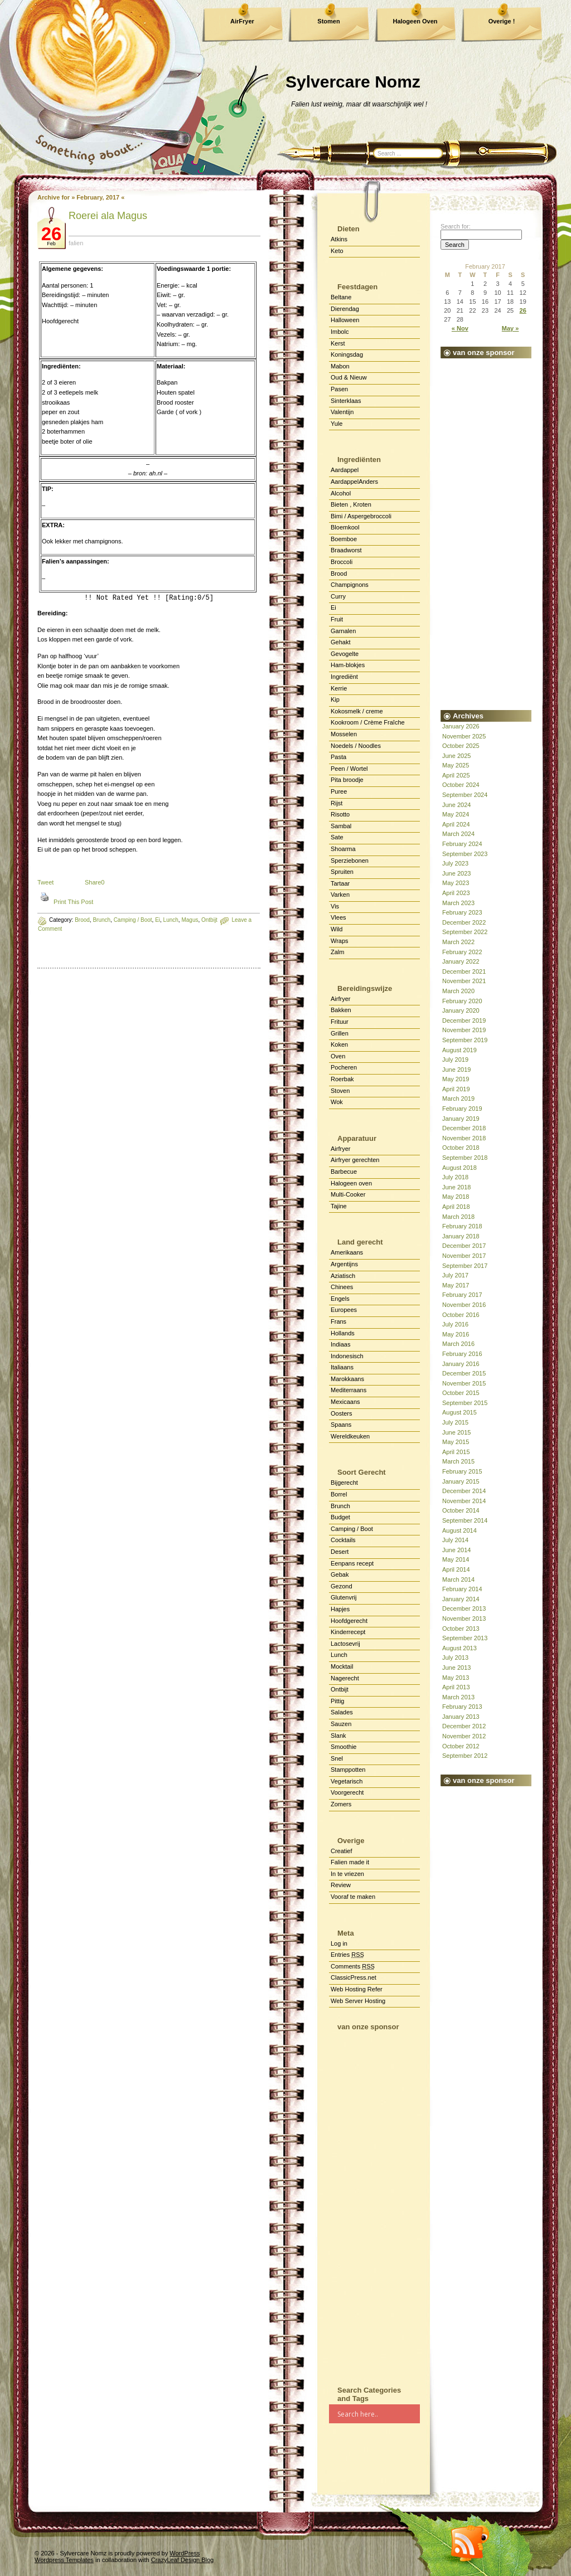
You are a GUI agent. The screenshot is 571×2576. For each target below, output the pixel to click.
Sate (337, 837)
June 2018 (456, 1187)
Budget (340, 1517)
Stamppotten (348, 1769)
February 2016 (462, 1353)
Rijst (336, 803)
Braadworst (346, 550)
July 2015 (455, 1422)
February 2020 (462, 1001)
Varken (340, 894)
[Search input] (378, 2413)
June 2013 (456, 1667)
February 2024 (462, 843)
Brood (82, 920)
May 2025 (455, 765)
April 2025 (456, 775)
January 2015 (461, 1481)
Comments (353, 1966)
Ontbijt (340, 1689)
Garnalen (343, 631)
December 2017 (464, 1245)
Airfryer (340, 998)
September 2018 (464, 1157)
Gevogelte (345, 653)
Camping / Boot (352, 1528)
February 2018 (462, 1226)
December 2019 (464, 1020)
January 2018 (461, 1236)
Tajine (339, 1206)
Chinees (342, 1287)
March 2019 (458, 1098)
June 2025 (456, 755)
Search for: (456, 226)
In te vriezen (347, 1873)
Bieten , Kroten (351, 504)
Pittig (337, 1701)
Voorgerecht (347, 1792)
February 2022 (462, 952)
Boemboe (344, 539)
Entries (347, 1954)
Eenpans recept (352, 1563)
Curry (338, 596)
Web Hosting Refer (357, 1989)
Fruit (337, 619)
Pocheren (344, 1067)
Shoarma (343, 848)
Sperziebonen (350, 860)
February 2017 (462, 1294)
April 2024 (456, 824)
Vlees (338, 917)
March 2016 (458, 1343)
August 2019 (459, 1050)
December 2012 (464, 1726)
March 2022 (458, 942)
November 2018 (464, 1138)
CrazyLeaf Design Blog (182, 2559)
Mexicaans (345, 1401)
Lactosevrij (345, 1643)
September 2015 (464, 1402)
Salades (342, 1712)
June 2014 (456, 1550)
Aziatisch (343, 1275)
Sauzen (341, 1723)
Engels (340, 1298)
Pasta (338, 757)
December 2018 (464, 1128)
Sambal (341, 826)
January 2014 (461, 1599)
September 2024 (464, 794)
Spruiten (342, 871)
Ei (333, 607)
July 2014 (455, 1540)
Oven (338, 1056)
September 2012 (464, 1755)
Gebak (340, 1574)
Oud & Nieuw (349, 377)
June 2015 (456, 1432)
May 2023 (455, 882)
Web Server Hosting (358, 2000)
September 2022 (464, 932)
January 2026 (461, 726)
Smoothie (343, 1746)
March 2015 (458, 1461)
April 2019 (456, 1089)
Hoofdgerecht (349, 1620)
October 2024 (461, 784)
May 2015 (455, 1441)
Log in (339, 1943)
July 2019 (455, 1059)
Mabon (340, 366)
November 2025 (464, 736)
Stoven (340, 1090)
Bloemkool (345, 527)
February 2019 (462, 1108)
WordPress (185, 2553)
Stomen (328, 21)
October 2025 (461, 745)
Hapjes (340, 1609)
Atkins (339, 239)
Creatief (341, 1851)
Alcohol (341, 493)
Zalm (337, 952)
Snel (337, 1758)
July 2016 (455, 1324)
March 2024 (458, 833)
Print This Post (73, 901)
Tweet (45, 882)
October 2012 (461, 1746)
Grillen (340, 1033)
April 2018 (456, 1206)
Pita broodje (347, 779)
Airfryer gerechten (355, 1159)
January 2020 (461, 1010)
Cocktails (343, 1540)
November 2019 (464, 1030)
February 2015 (462, 1471)
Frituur (340, 1021)
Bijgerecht (344, 1482)
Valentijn (342, 412)
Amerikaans (347, 1252)
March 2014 (458, 1579)
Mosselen (344, 734)
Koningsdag (347, 354)
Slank (338, 1735)
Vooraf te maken (353, 1896)
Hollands (343, 1333)
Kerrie (339, 688)
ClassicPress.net (353, 1977)
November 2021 (464, 981)
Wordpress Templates (64, 2559)
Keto (337, 250)
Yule (336, 423)
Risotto (340, 814)
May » (510, 328)
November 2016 (464, 1304)
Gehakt (340, 642)
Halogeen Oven (415, 21)
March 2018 (458, 1216)
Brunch (101, 920)
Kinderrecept (348, 1632)
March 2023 (458, 903)
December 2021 (464, 971)
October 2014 (461, 1510)
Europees (344, 1309)
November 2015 (464, 1383)
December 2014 (464, 1491)
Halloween (345, 320)
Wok (337, 1102)
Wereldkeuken (350, 1436)
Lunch (339, 1654)
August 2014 (459, 1530)
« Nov (460, 328)
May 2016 (455, 1334)
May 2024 (455, 814)
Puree (339, 791)
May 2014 (455, 1559)
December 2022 (464, 922)
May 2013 (455, 1677)
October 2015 (461, 1392)
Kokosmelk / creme (357, 711)
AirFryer (242, 21)
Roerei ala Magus (108, 215)
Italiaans (342, 1367)
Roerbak (342, 1079)
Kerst (338, 343)
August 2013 (459, 1648)
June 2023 (456, 873)
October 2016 (461, 1314)
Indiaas (340, 1344)
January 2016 (461, 1363)
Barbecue (344, 1171)
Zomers (341, 1804)
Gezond (341, 1586)
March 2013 (458, 1697)
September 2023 (464, 853)
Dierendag (345, 308)
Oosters (341, 1413)
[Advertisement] (374, 2204)
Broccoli (341, 561)
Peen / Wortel (349, 768)
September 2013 (464, 1638)
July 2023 (455, 863)
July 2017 (455, 1275)
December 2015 (464, 1373)
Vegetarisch (346, 1781)
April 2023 (456, 893)
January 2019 (461, 1118)
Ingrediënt (344, 676)
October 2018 (461, 1147)
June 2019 (456, 1069)
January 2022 (461, 961)
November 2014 (464, 1501)
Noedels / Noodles (356, 745)
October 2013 (461, 1628)
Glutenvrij (343, 1597)
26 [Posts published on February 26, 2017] (523, 310)
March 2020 (458, 991)
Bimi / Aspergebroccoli (361, 516)
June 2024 (456, 804)
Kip (335, 699)
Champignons (350, 584)
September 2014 (464, 1520)
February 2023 (462, 912)
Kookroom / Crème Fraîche (368, 722)
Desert (340, 1551)
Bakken (341, 1010)
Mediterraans (348, 1390)
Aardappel (345, 469)
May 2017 (455, 1285)
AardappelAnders (354, 481)
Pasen (339, 389)
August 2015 (459, 1412)
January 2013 (461, 1716)
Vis (335, 906)
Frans (338, 1321)
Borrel (339, 1494)
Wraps (340, 940)
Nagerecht (345, 1678)
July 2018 (455, 1177)
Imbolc (340, 331)
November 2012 (464, 1736)
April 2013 (456, 1687)
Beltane (341, 297)
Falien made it (350, 1862)
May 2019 (455, 1079)
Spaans (341, 1424)
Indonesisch (347, 1356)
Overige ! (501, 21)
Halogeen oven (351, 1183)
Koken (339, 1044)
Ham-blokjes (348, 665)
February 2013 (462, 1706)
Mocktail (342, 1666)
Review (341, 1885)
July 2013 (455, 1657)
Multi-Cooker (348, 1194)
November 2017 (464, 1255)
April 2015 (456, 1452)
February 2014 (462, 1589)
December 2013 (464, 1608)
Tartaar (340, 883)
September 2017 (464, 1265)
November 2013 (464, 1618)
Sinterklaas (346, 400)
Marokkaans (347, 1379)
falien (76, 243)
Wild (336, 929)
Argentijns (344, 1264)
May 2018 (455, 1196)
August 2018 (459, 1167)
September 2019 (464, 1040)
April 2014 (456, 1569)
